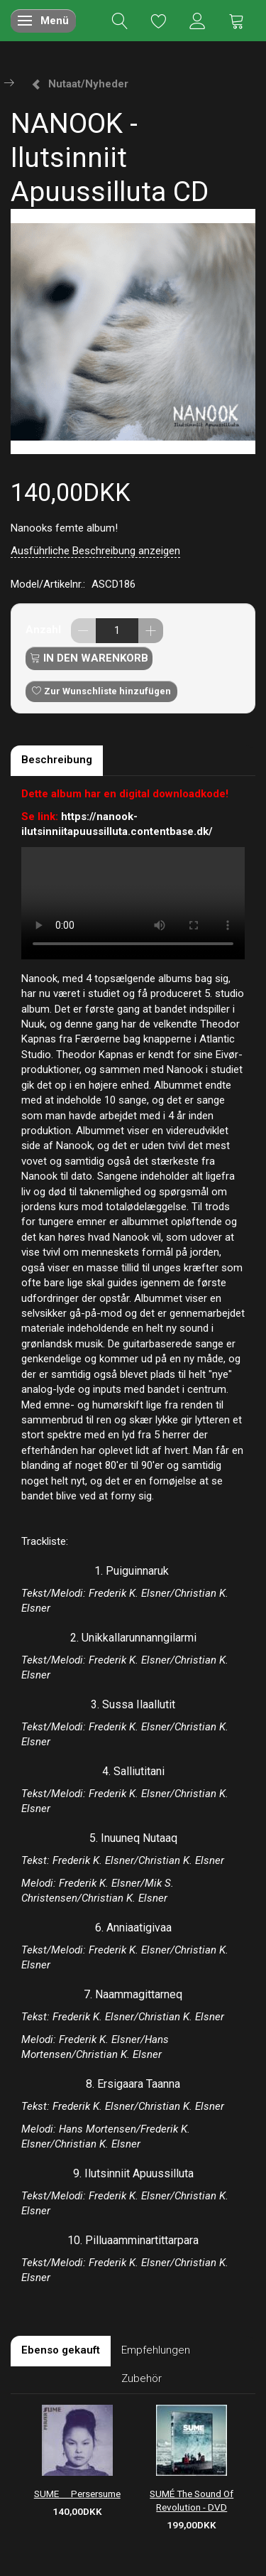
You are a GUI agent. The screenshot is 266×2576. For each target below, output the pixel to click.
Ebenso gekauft (60, 2350)
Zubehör (141, 2378)
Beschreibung (56, 759)
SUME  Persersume (77, 2493)
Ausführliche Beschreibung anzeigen (95, 550)
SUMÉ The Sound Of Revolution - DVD (191, 2500)
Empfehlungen (155, 2350)
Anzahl (45, 629)
